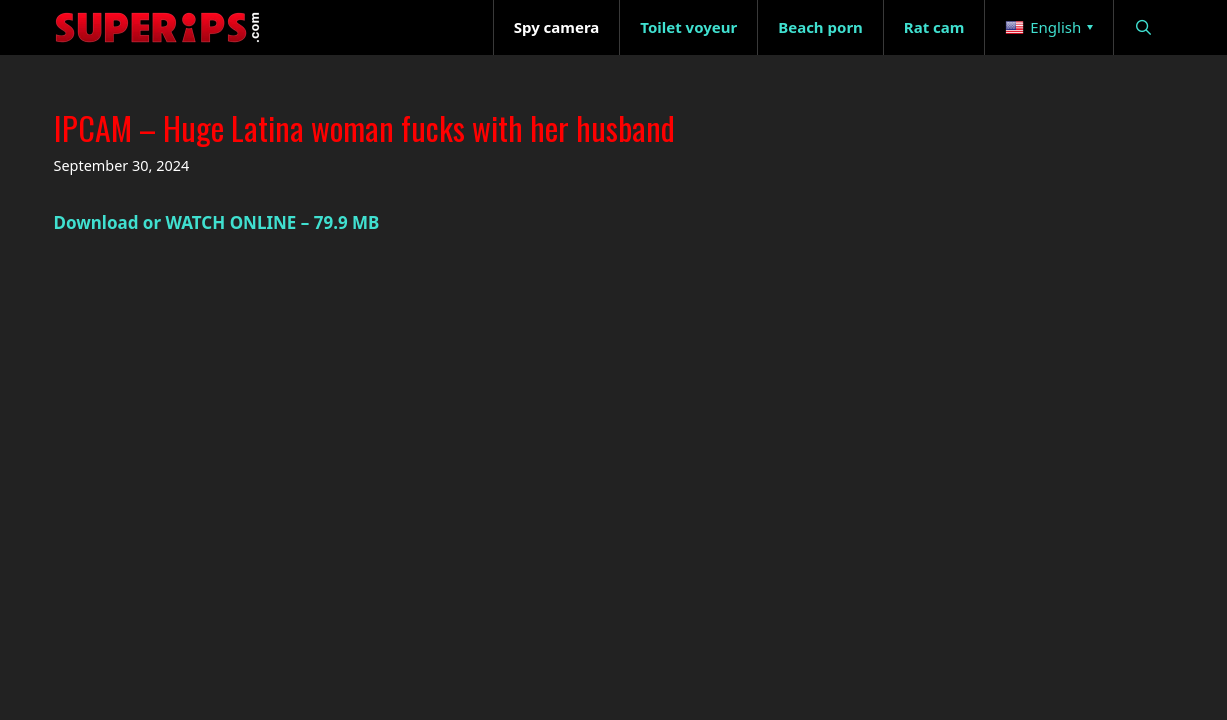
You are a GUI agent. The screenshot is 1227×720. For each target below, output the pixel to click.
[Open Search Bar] (1143, 27)
